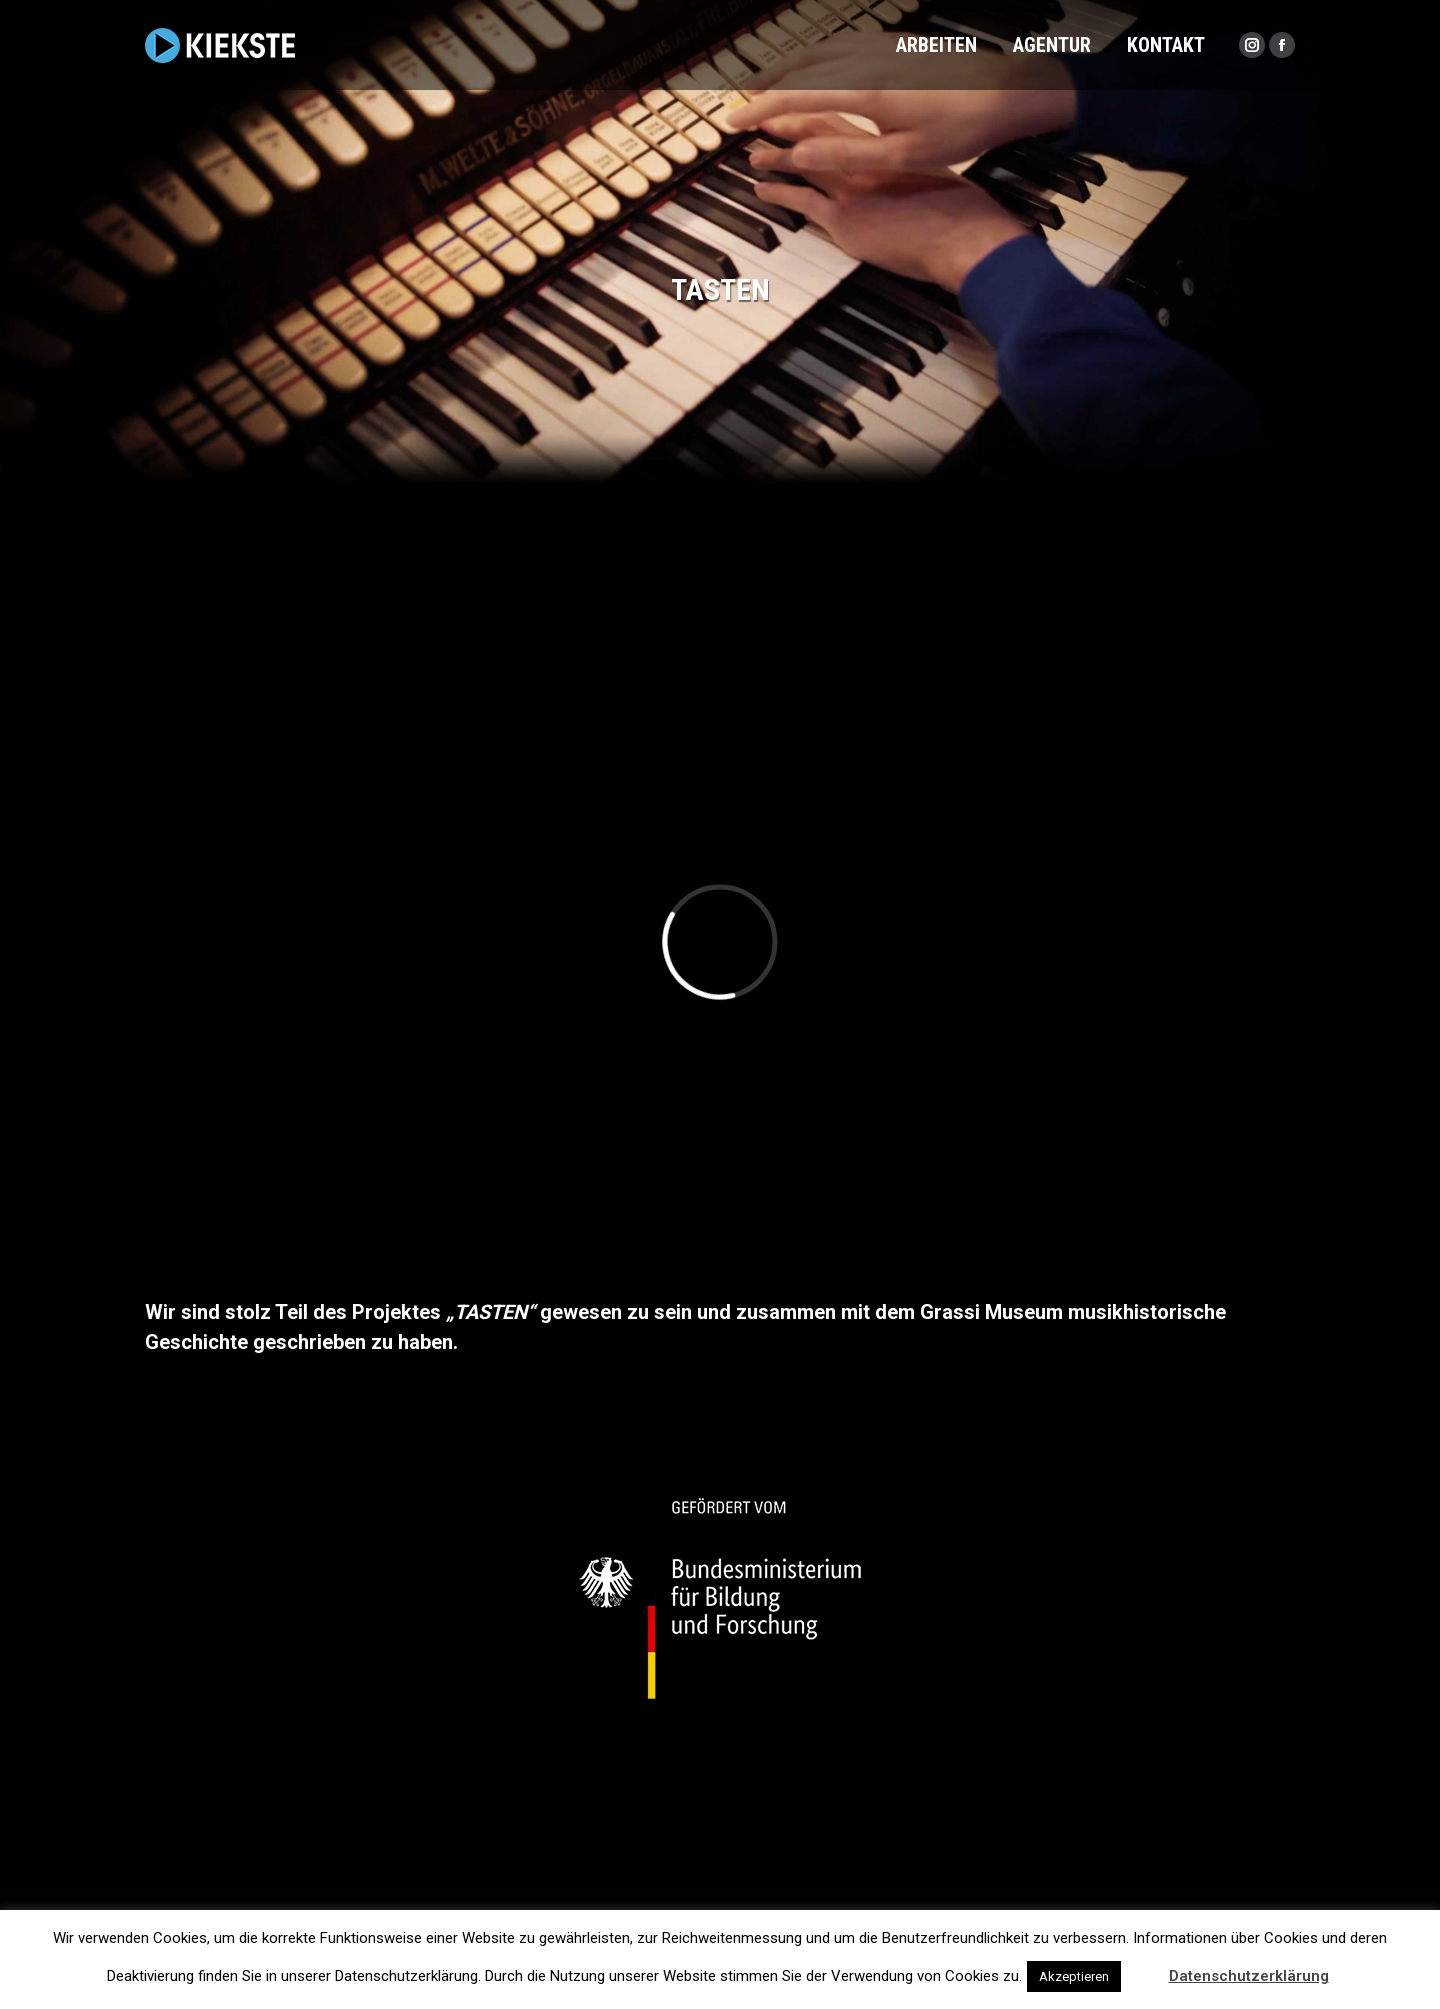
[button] (1143, 1967)
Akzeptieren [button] (1074, 1976)
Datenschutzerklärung (1249, 1976)
